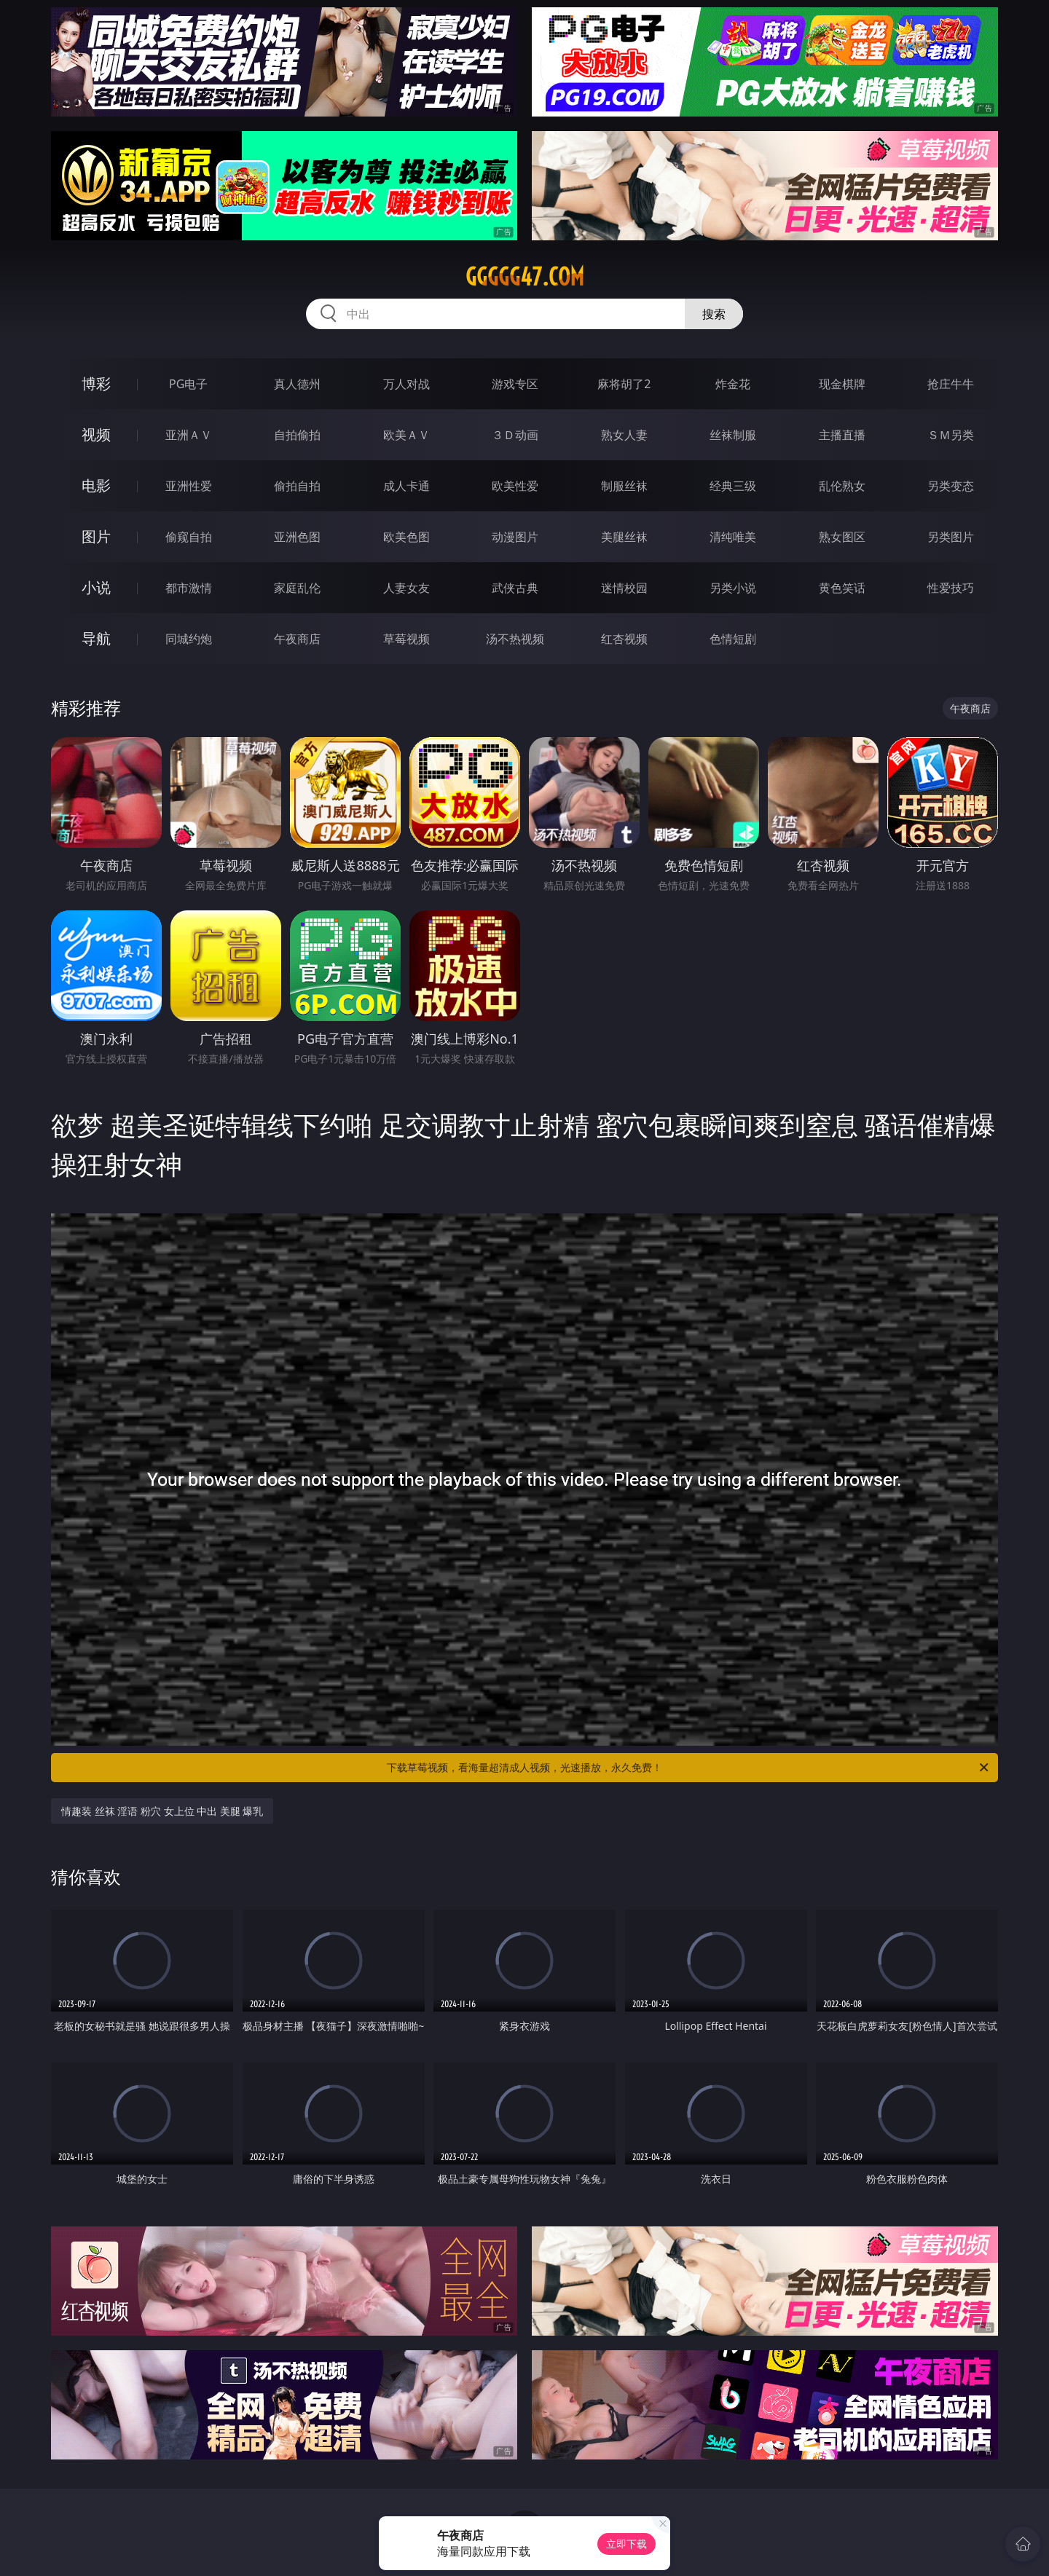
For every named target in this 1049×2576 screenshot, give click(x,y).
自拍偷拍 (297, 435)
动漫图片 (515, 537)
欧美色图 (406, 537)
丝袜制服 (733, 435)
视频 (96, 434)
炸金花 (732, 384)
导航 (96, 638)
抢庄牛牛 (950, 384)
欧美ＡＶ (406, 435)
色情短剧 (733, 639)
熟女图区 (842, 537)
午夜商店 (297, 639)
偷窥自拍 (188, 537)
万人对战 (406, 384)
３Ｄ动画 (515, 435)
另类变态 (950, 486)
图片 (96, 536)
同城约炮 (188, 639)
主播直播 (842, 435)
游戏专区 (515, 384)
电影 (96, 485)
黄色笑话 (842, 588)
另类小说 (733, 588)
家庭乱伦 (297, 588)
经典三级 (733, 486)
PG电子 (188, 384)
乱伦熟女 (842, 486)
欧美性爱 (515, 486)
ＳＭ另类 (950, 435)
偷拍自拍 (297, 486)
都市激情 (188, 588)
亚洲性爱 (188, 486)
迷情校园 (624, 588)
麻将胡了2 (624, 384)
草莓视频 (406, 639)
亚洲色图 (297, 537)
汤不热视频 (515, 639)
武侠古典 (515, 588)
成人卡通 (406, 486)
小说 (96, 587)
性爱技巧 (950, 588)
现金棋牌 (842, 384)
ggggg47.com (524, 276)
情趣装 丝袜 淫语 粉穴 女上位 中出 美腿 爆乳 (162, 1811)
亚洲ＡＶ (188, 435)
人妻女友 (406, 588)
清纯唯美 (733, 537)
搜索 (714, 314)
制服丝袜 (624, 486)
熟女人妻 (624, 435)
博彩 (96, 383)
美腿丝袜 (624, 537)
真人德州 (297, 384)
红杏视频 (624, 639)
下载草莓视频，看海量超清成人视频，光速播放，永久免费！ (689, 1767)
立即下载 (626, 2544)
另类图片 (950, 537)
